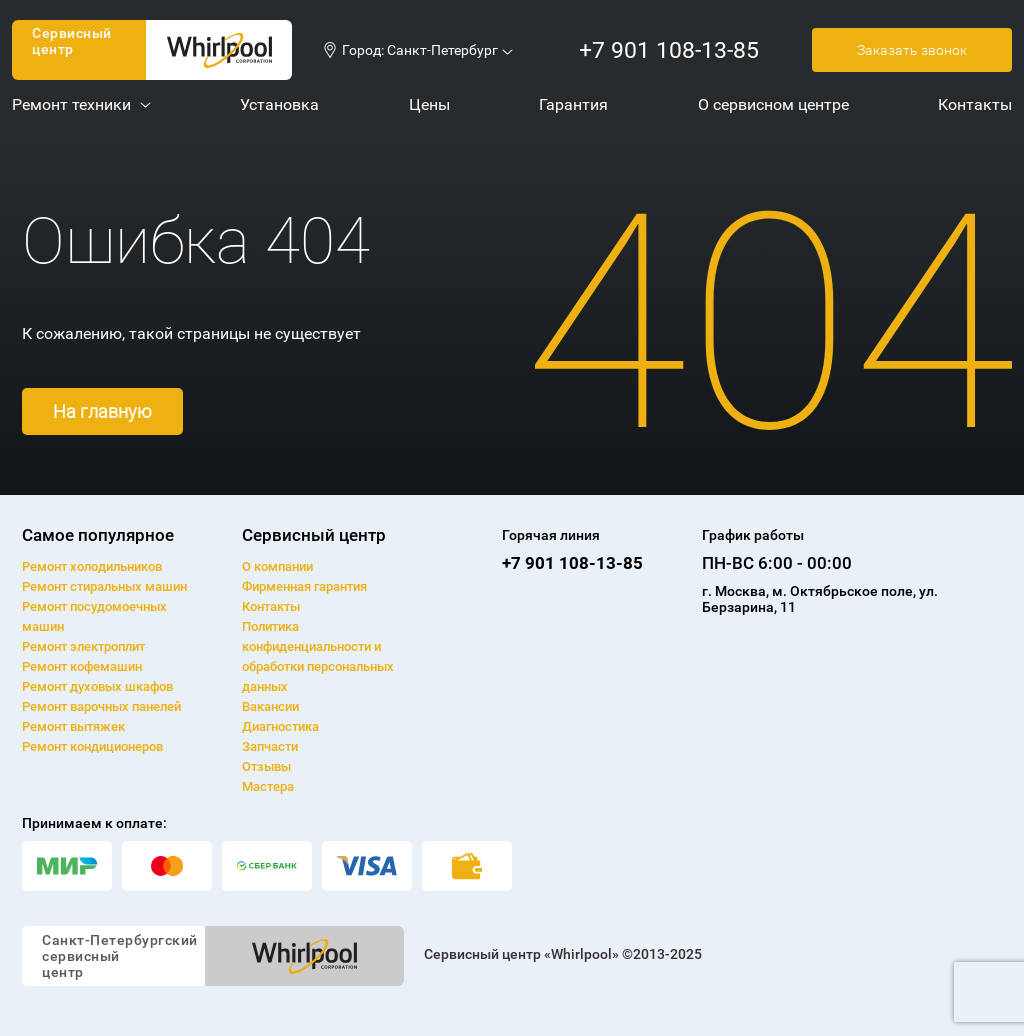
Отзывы (266, 766)
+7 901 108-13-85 (669, 50)
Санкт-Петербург (442, 50)
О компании (277, 566)
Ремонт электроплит (83, 646)
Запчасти (270, 746)
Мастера (268, 786)
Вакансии (270, 706)
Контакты (271, 606)
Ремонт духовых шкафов (97, 686)
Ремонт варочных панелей (101, 706)
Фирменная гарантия (304, 586)
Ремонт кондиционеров (92, 746)
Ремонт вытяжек (73, 726)
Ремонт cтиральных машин (104, 586)
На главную (102, 411)
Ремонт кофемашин (82, 666)
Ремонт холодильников (92, 566)
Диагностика (280, 726)
